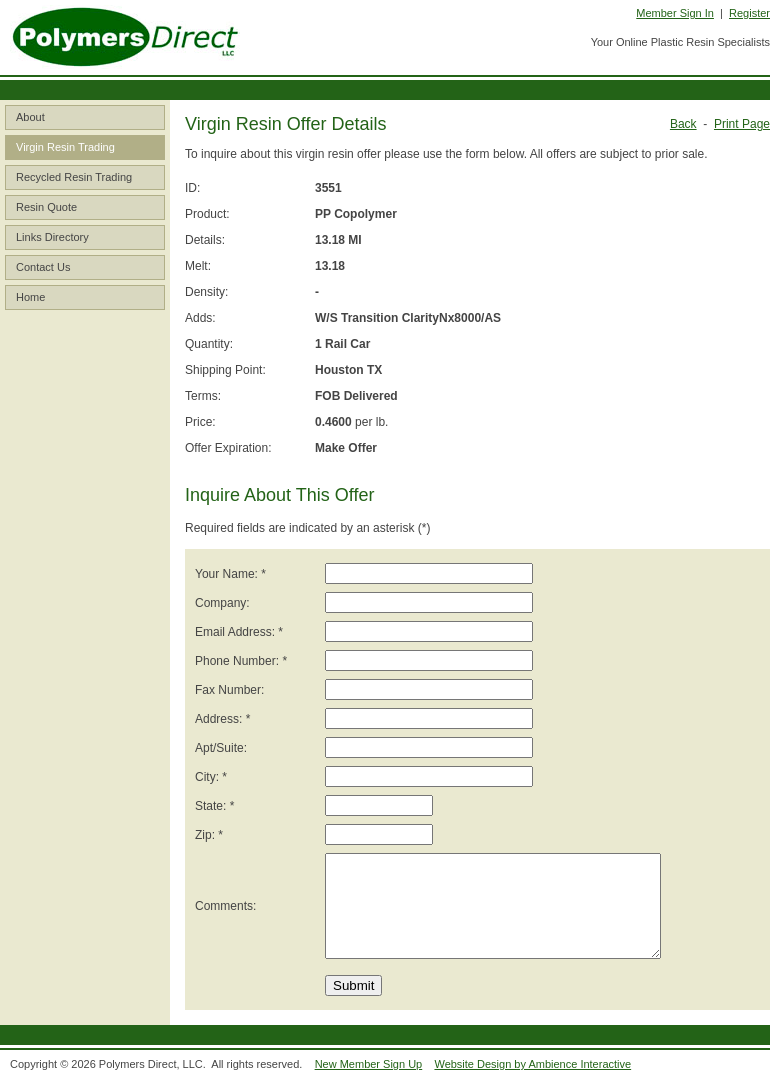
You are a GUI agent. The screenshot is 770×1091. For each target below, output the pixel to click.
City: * (211, 777)
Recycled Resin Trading (74, 177)
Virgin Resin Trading (65, 147)
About (30, 117)
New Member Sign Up (369, 1064)
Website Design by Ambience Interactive (532, 1064)
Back (683, 124)
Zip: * (209, 835)
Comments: (225, 906)
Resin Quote (46, 207)
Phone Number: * (241, 661)
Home (30, 297)
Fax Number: (229, 690)
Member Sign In (675, 13)
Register (749, 13)
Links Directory (52, 237)
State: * (214, 806)
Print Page (742, 124)
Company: (222, 603)
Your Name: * (230, 574)
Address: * (222, 719)
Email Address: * (239, 632)
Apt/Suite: (221, 748)
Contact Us (43, 267)
